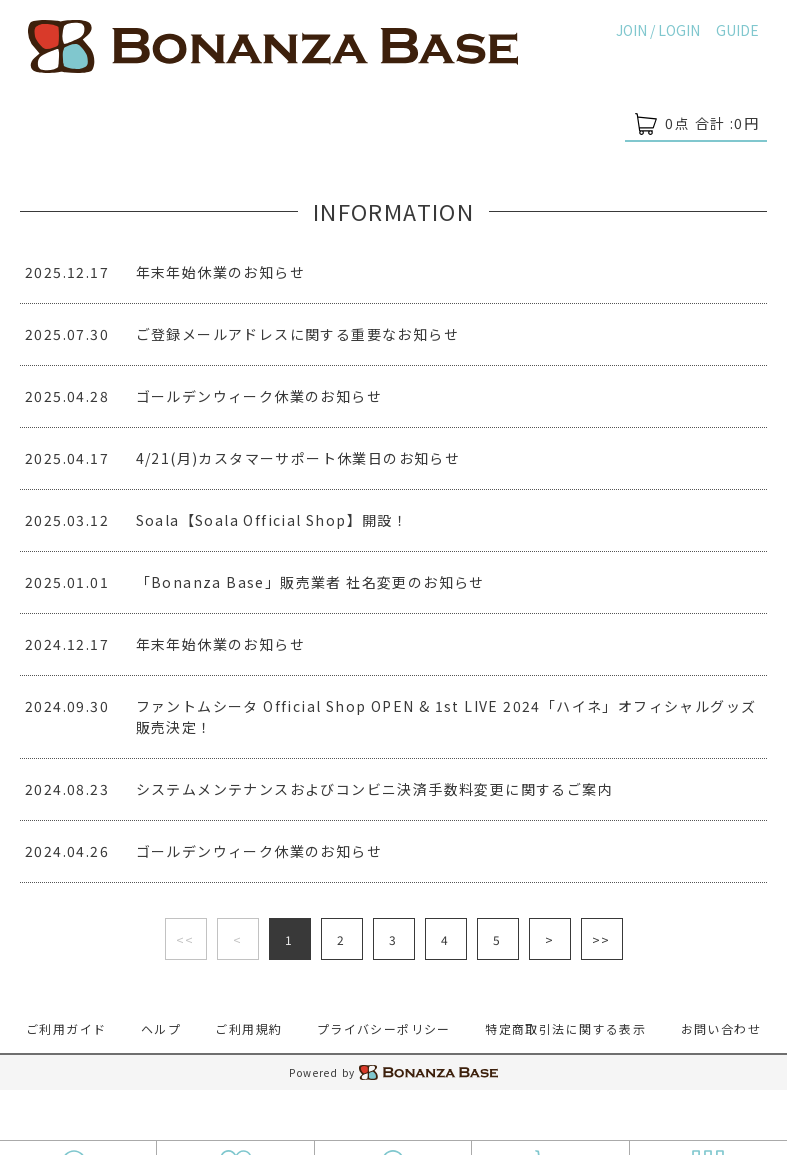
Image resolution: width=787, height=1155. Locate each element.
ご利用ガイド (66, 1028)
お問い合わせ (721, 1028)
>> (601, 939)
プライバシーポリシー (384, 1028)
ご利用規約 (248, 1028)
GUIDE (737, 30)
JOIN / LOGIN (658, 30)
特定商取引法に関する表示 (565, 1028)
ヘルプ (161, 1028)
